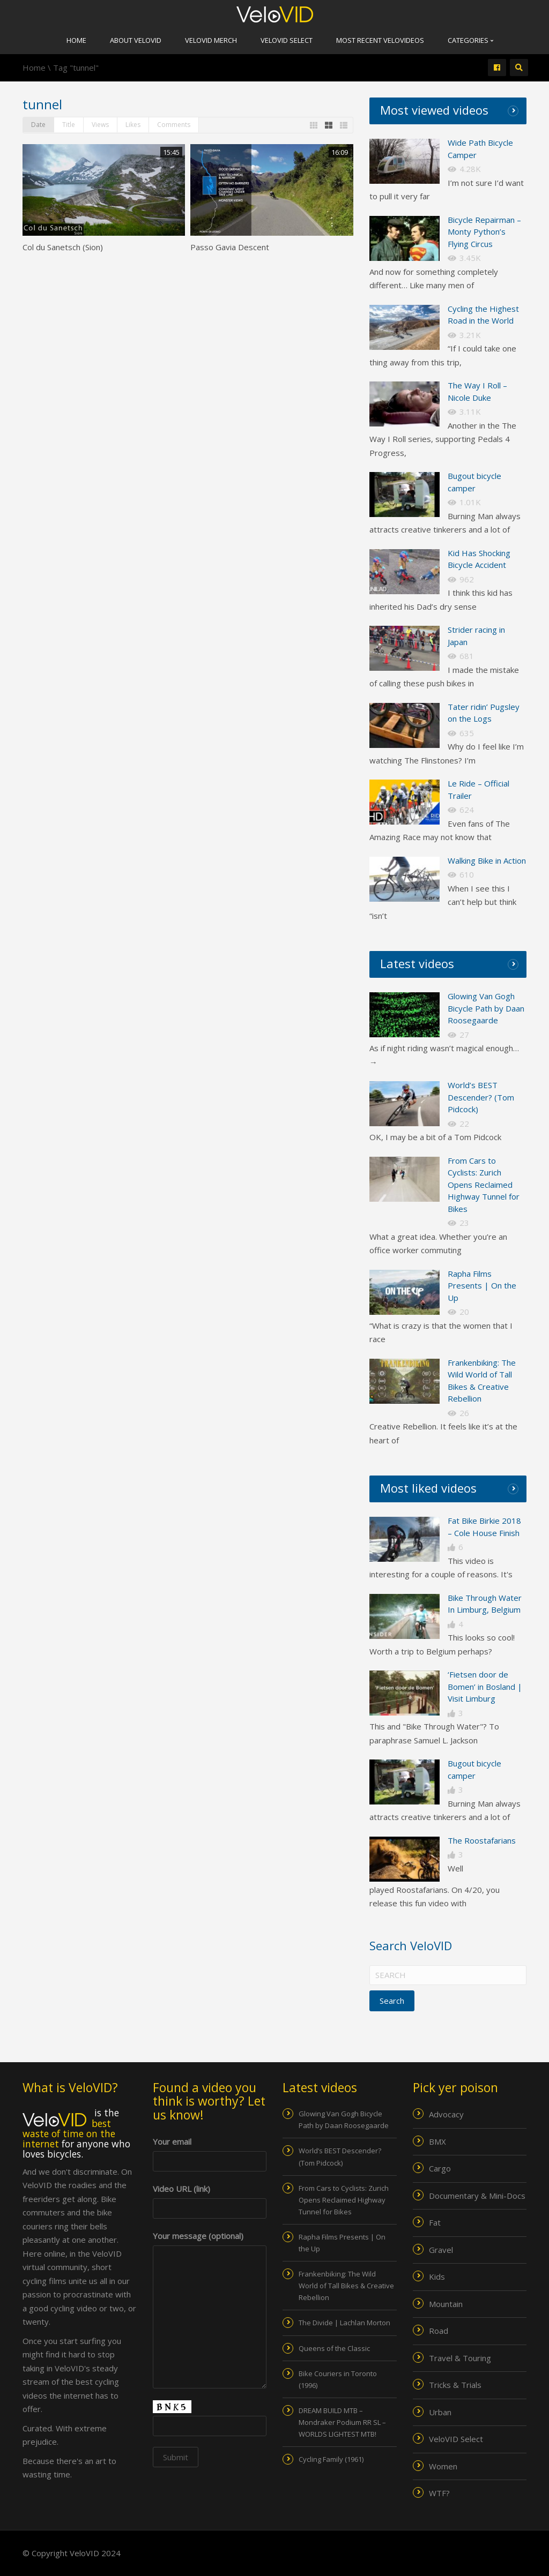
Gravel (441, 2249)
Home (76, 40)
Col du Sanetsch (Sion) (63, 247)
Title (68, 124)
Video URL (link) (210, 2198)
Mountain (446, 2303)
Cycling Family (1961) (331, 2459)
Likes (132, 124)
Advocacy (446, 2114)
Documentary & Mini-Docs (477, 2195)
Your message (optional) (210, 2242)
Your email (210, 2151)
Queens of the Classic (334, 2348)
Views (100, 124)
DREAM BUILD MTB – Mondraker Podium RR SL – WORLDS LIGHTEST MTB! (342, 2422)
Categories (470, 40)
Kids (437, 2276)
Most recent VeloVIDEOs (380, 40)
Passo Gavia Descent (229, 247)
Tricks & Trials (455, 2384)
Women (443, 2466)
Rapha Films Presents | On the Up (482, 1285)
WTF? (439, 2493)
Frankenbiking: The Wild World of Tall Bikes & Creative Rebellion (346, 2285)
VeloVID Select (287, 40)
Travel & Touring (460, 2358)
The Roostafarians (482, 1840)
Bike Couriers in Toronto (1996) (338, 2379)
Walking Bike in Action (487, 860)
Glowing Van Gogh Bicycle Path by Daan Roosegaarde (486, 1008)
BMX (437, 2141)
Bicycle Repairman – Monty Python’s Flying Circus (484, 231)
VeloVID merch (211, 40)
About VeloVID (135, 40)
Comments (173, 124)
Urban (440, 2412)
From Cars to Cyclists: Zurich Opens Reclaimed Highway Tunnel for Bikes (484, 1184)
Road (438, 2330)
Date (38, 124)
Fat (435, 2222)
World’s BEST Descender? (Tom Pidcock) (481, 1097)
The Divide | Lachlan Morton (344, 2322)
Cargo (440, 2168)
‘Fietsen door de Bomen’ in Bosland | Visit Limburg (485, 1686)
